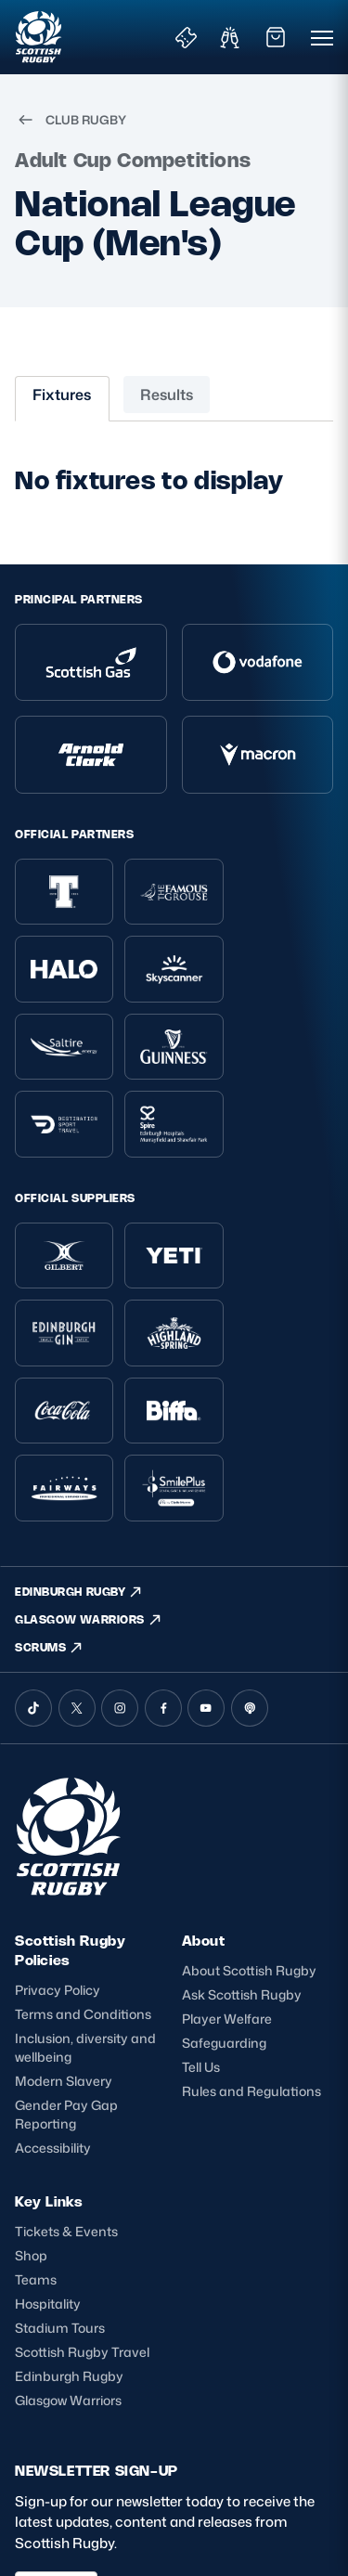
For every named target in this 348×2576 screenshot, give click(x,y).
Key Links (49, 2046)
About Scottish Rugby (249, 1815)
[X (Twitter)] (77, 1553)
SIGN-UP (56, 2435)
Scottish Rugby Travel (82, 2198)
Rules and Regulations (251, 1936)
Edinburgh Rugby (69, 2222)
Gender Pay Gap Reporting (66, 1959)
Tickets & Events (66, 2076)
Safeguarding (224, 1887)
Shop (31, 2100)
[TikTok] (33, 1553)
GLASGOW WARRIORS (88, 1464)
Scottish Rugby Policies (70, 1795)
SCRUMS (49, 1492)
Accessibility (53, 1992)
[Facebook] (163, 1553)
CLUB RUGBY (70, 120)
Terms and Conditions (83, 1859)
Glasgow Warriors (68, 2246)
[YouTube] (206, 1553)
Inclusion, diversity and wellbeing (85, 1892)
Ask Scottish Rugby (242, 1839)
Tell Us (201, 1912)
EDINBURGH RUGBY (79, 1436)
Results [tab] (166, 394)
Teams (36, 2124)
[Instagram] (119, 1553)
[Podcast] (249, 1553)
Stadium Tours (60, 2173)
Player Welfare (227, 1863)
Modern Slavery (63, 1926)
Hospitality (48, 2149)
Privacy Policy (57, 1835)
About (204, 1785)
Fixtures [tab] (61, 394)
